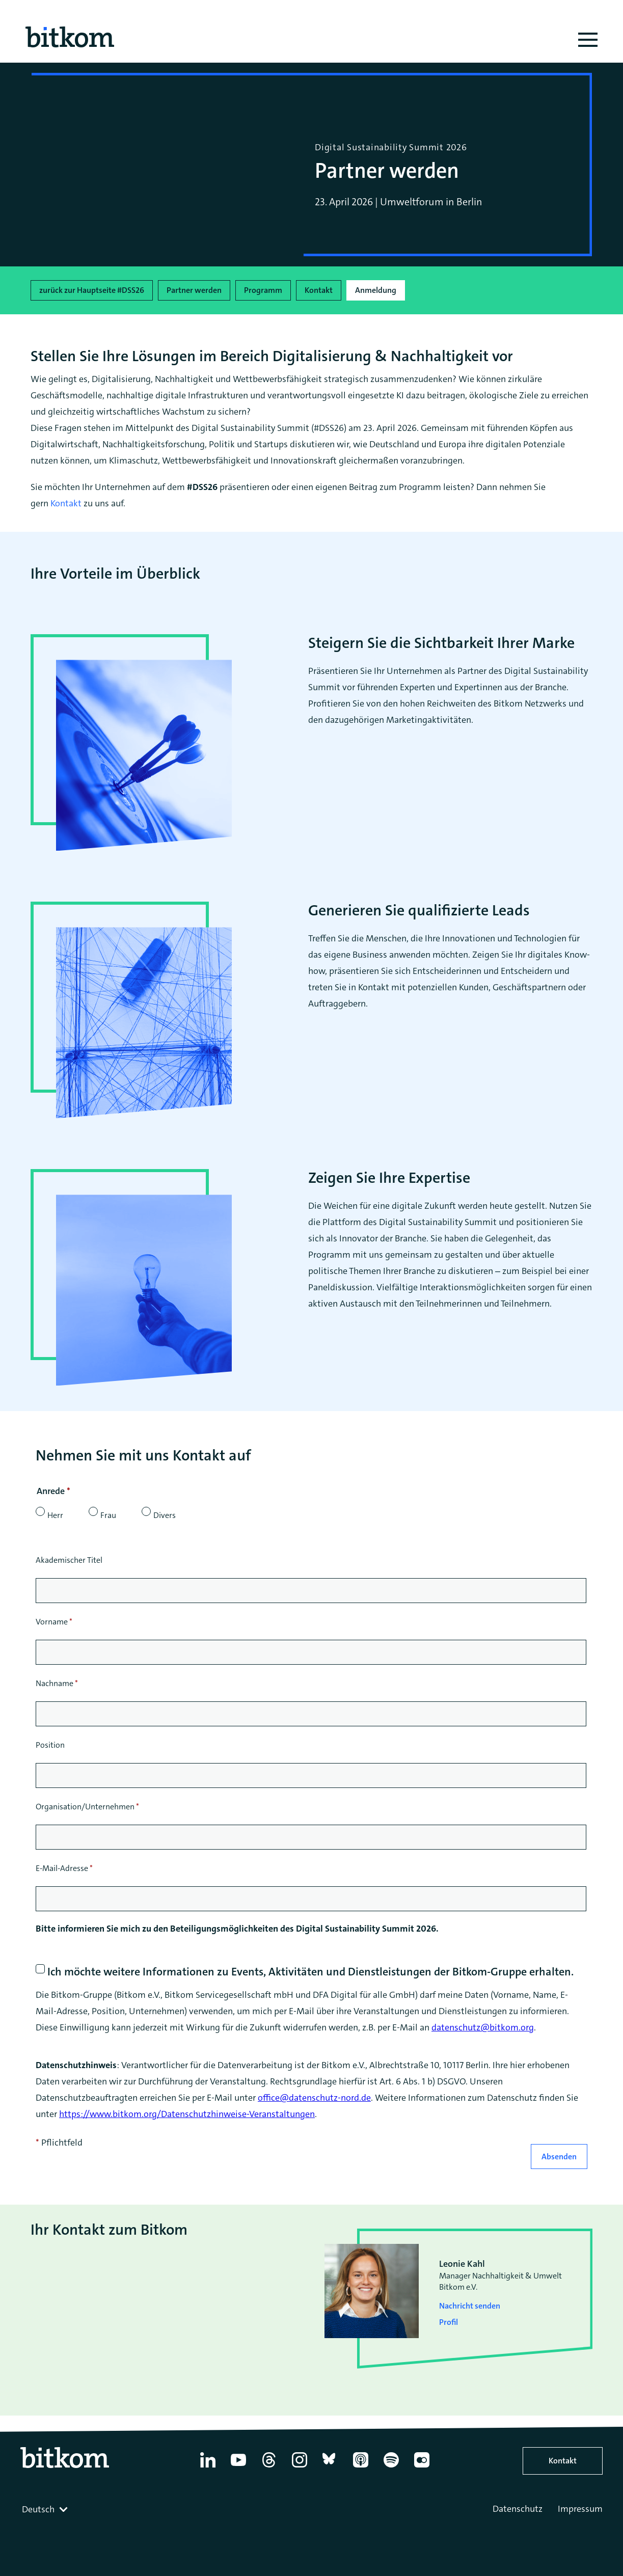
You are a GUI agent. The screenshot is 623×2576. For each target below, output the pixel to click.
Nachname (57, 1683)
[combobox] (45, 2509)
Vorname (54, 1621)
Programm (263, 290)
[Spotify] (391, 2467)
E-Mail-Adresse (64, 1868)
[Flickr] (421, 2467)
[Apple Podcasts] (360, 2467)
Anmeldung (375, 290)
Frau (108, 1515)
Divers (164, 1515)
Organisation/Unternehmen (87, 1806)
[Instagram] (299, 2467)
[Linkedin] (207, 2467)
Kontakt (319, 290)
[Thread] (269, 2467)
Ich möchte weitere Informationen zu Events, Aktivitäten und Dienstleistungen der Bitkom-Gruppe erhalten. (310, 1971)
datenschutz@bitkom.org (482, 2027)
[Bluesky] (330, 2467)
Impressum (580, 2509)
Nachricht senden (469, 2305)
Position (50, 1745)
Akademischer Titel (69, 1560)
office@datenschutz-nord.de (314, 2098)
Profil (448, 2322)
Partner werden (194, 290)
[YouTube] (238, 2467)
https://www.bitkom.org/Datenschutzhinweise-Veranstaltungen (187, 2114)
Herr (55, 1515)
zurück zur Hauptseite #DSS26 (91, 290)
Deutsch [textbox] (38, 2509)
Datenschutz (518, 2509)
